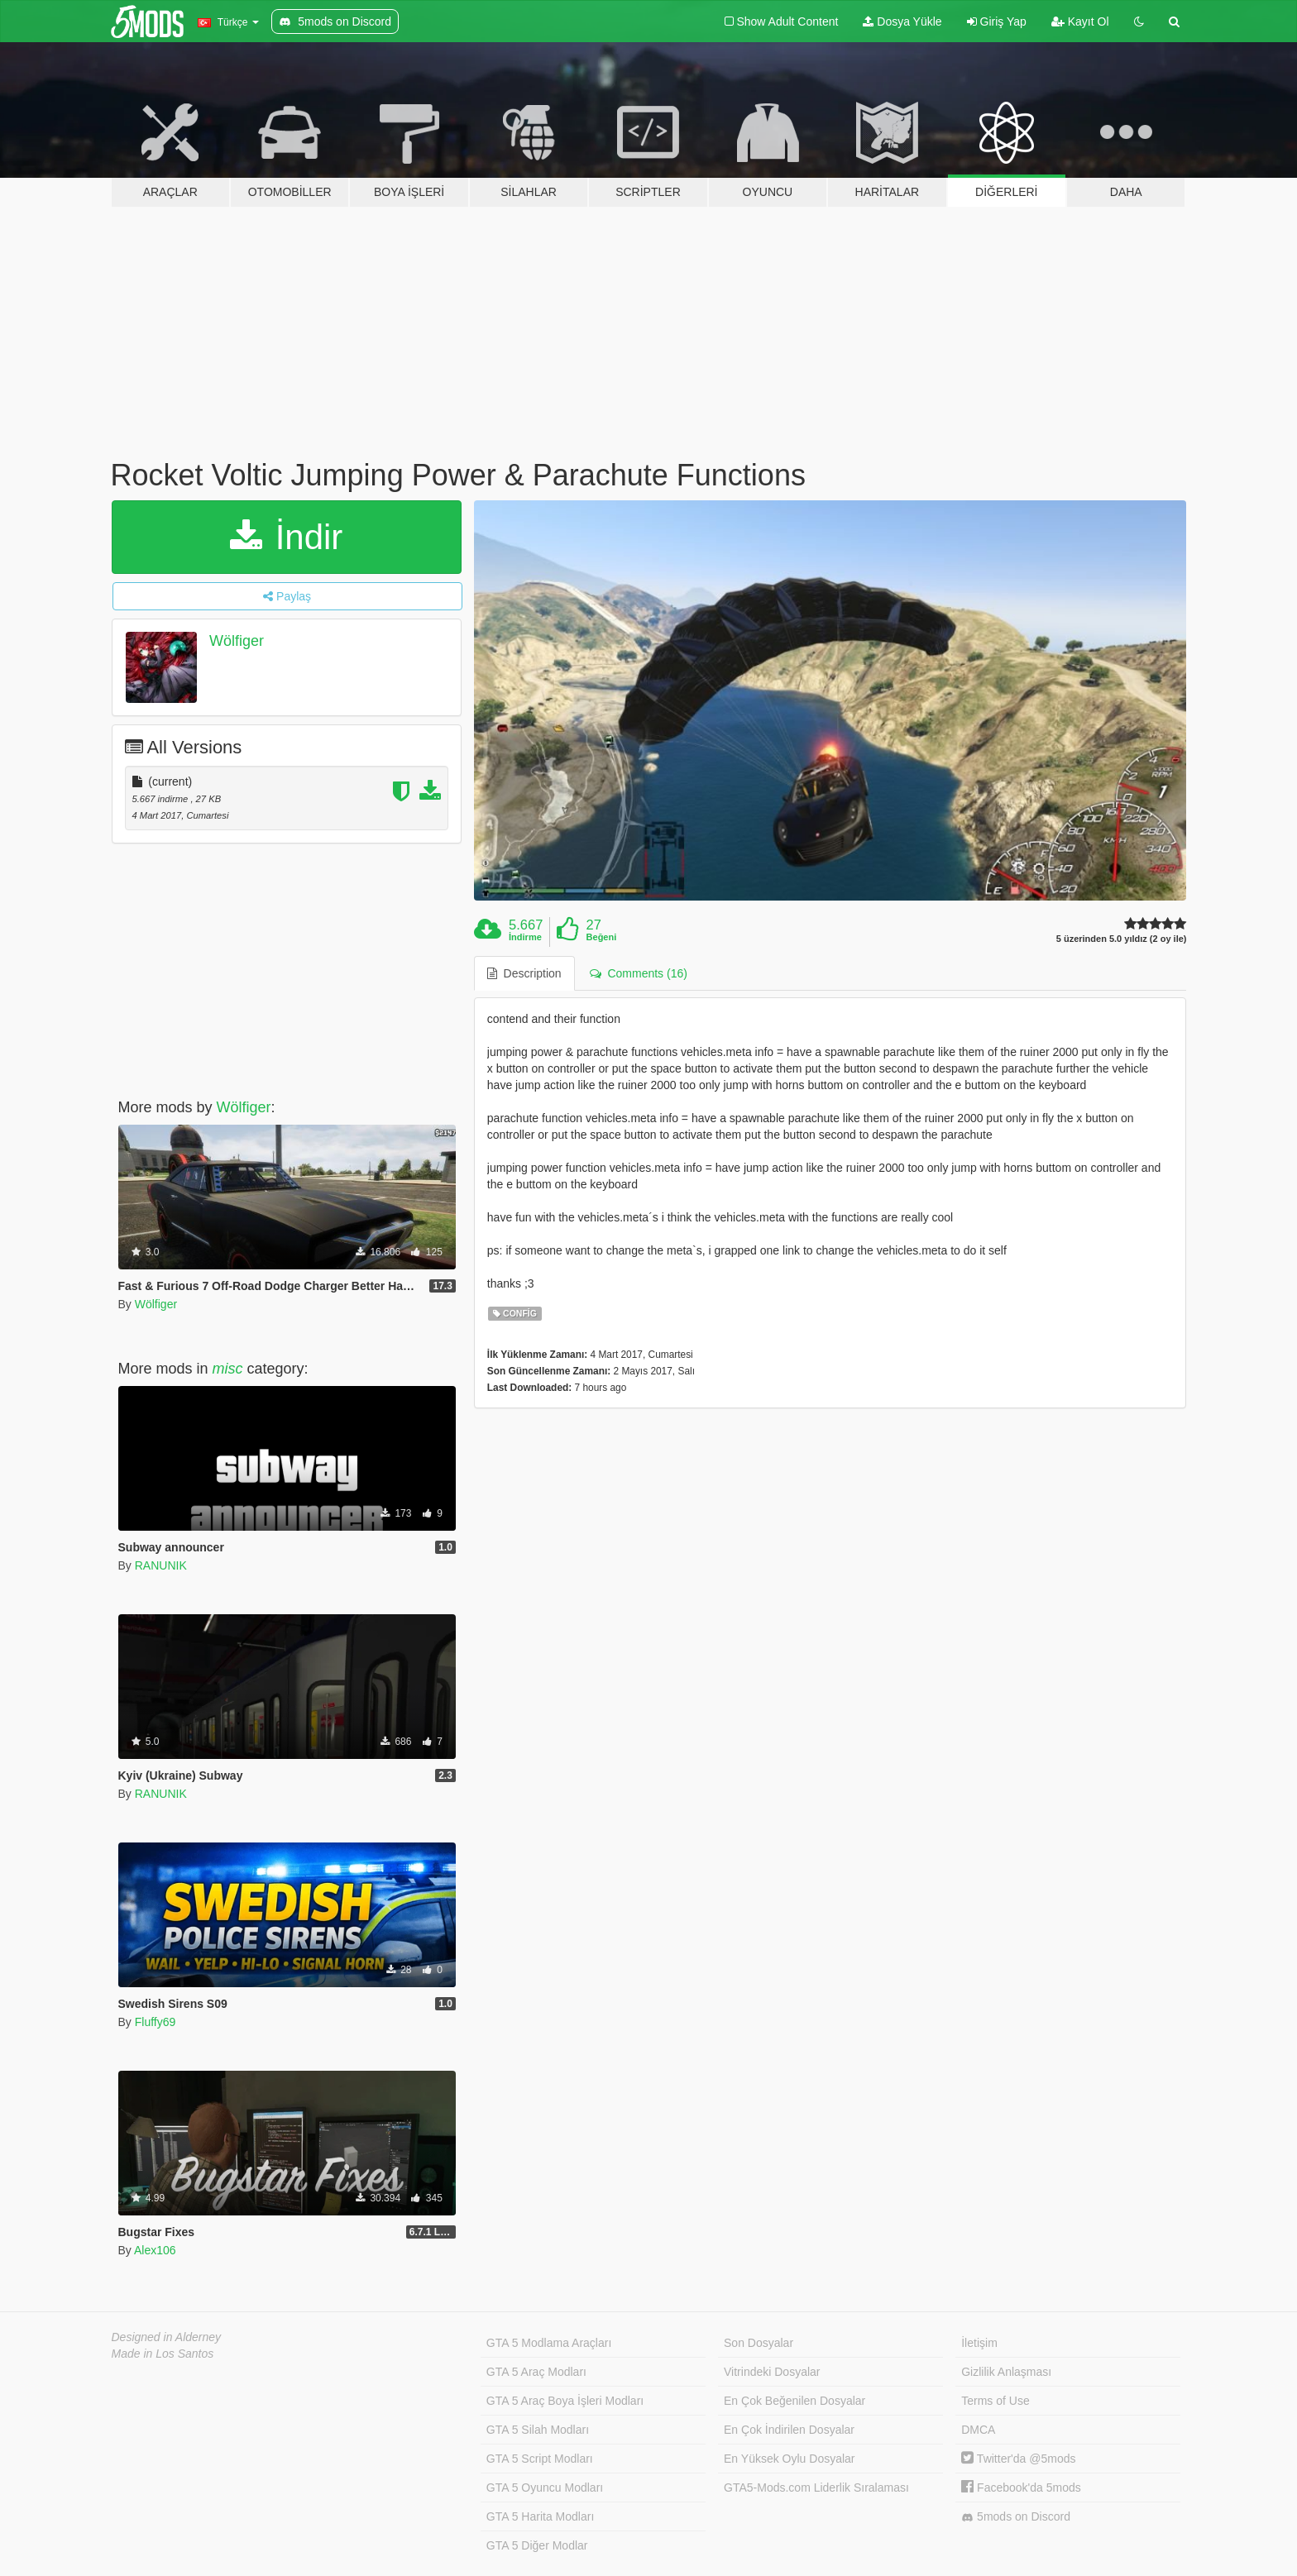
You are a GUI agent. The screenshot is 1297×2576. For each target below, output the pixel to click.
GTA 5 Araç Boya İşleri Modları (565, 2400)
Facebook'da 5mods (1021, 2487)
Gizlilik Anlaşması (1006, 2371)
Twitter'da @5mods (1018, 2458)
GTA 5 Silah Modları (537, 2429)
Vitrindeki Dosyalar (772, 2371)
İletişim (979, 2342)
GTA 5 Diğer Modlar (537, 2545)
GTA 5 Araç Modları (536, 2371)
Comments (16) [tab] (638, 973)
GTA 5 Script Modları (539, 2458)
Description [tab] (524, 973)
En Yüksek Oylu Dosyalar (789, 2458)
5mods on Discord (1015, 2517)
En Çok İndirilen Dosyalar (789, 2429)
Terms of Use (995, 2400)
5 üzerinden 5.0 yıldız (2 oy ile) (1121, 939)
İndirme (525, 937)
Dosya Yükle (902, 21)
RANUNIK (161, 1565)
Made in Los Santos (163, 2353)
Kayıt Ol (1080, 21)
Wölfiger (236, 641)
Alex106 (155, 2250)
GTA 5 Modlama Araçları (548, 2342)
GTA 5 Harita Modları (540, 2516)
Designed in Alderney (167, 2337)
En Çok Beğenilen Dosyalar (794, 2400)
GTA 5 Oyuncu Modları (544, 2487)
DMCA (978, 2429)
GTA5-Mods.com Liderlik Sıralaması (816, 2487)
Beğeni (601, 937)
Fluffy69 (155, 2022)
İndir (286, 537)
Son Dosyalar (758, 2342)
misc (228, 1368)
